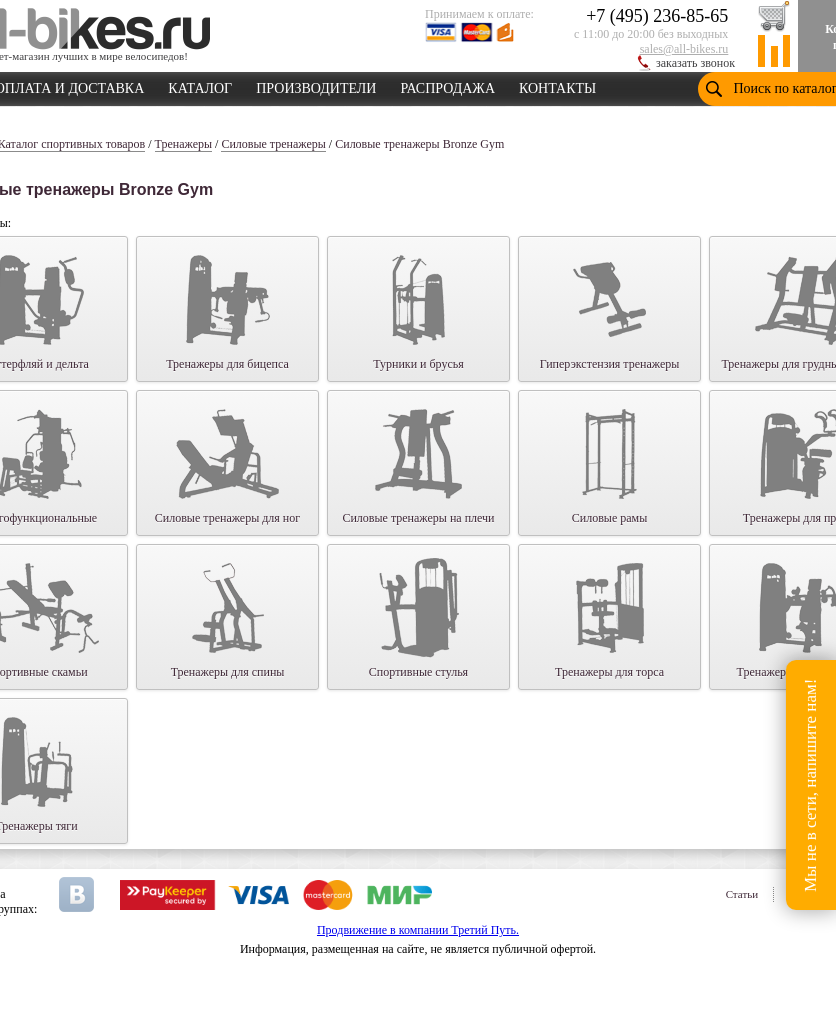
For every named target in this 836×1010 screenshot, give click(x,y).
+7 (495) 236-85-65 (657, 16)
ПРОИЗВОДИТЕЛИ (316, 85)
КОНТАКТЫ (557, 85)
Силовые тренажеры (273, 144)
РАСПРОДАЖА (447, 85)
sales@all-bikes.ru (684, 49)
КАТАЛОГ (200, 85)
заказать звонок (695, 63)
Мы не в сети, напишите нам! (810, 784)
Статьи (742, 894)
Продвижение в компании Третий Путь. (418, 930)
